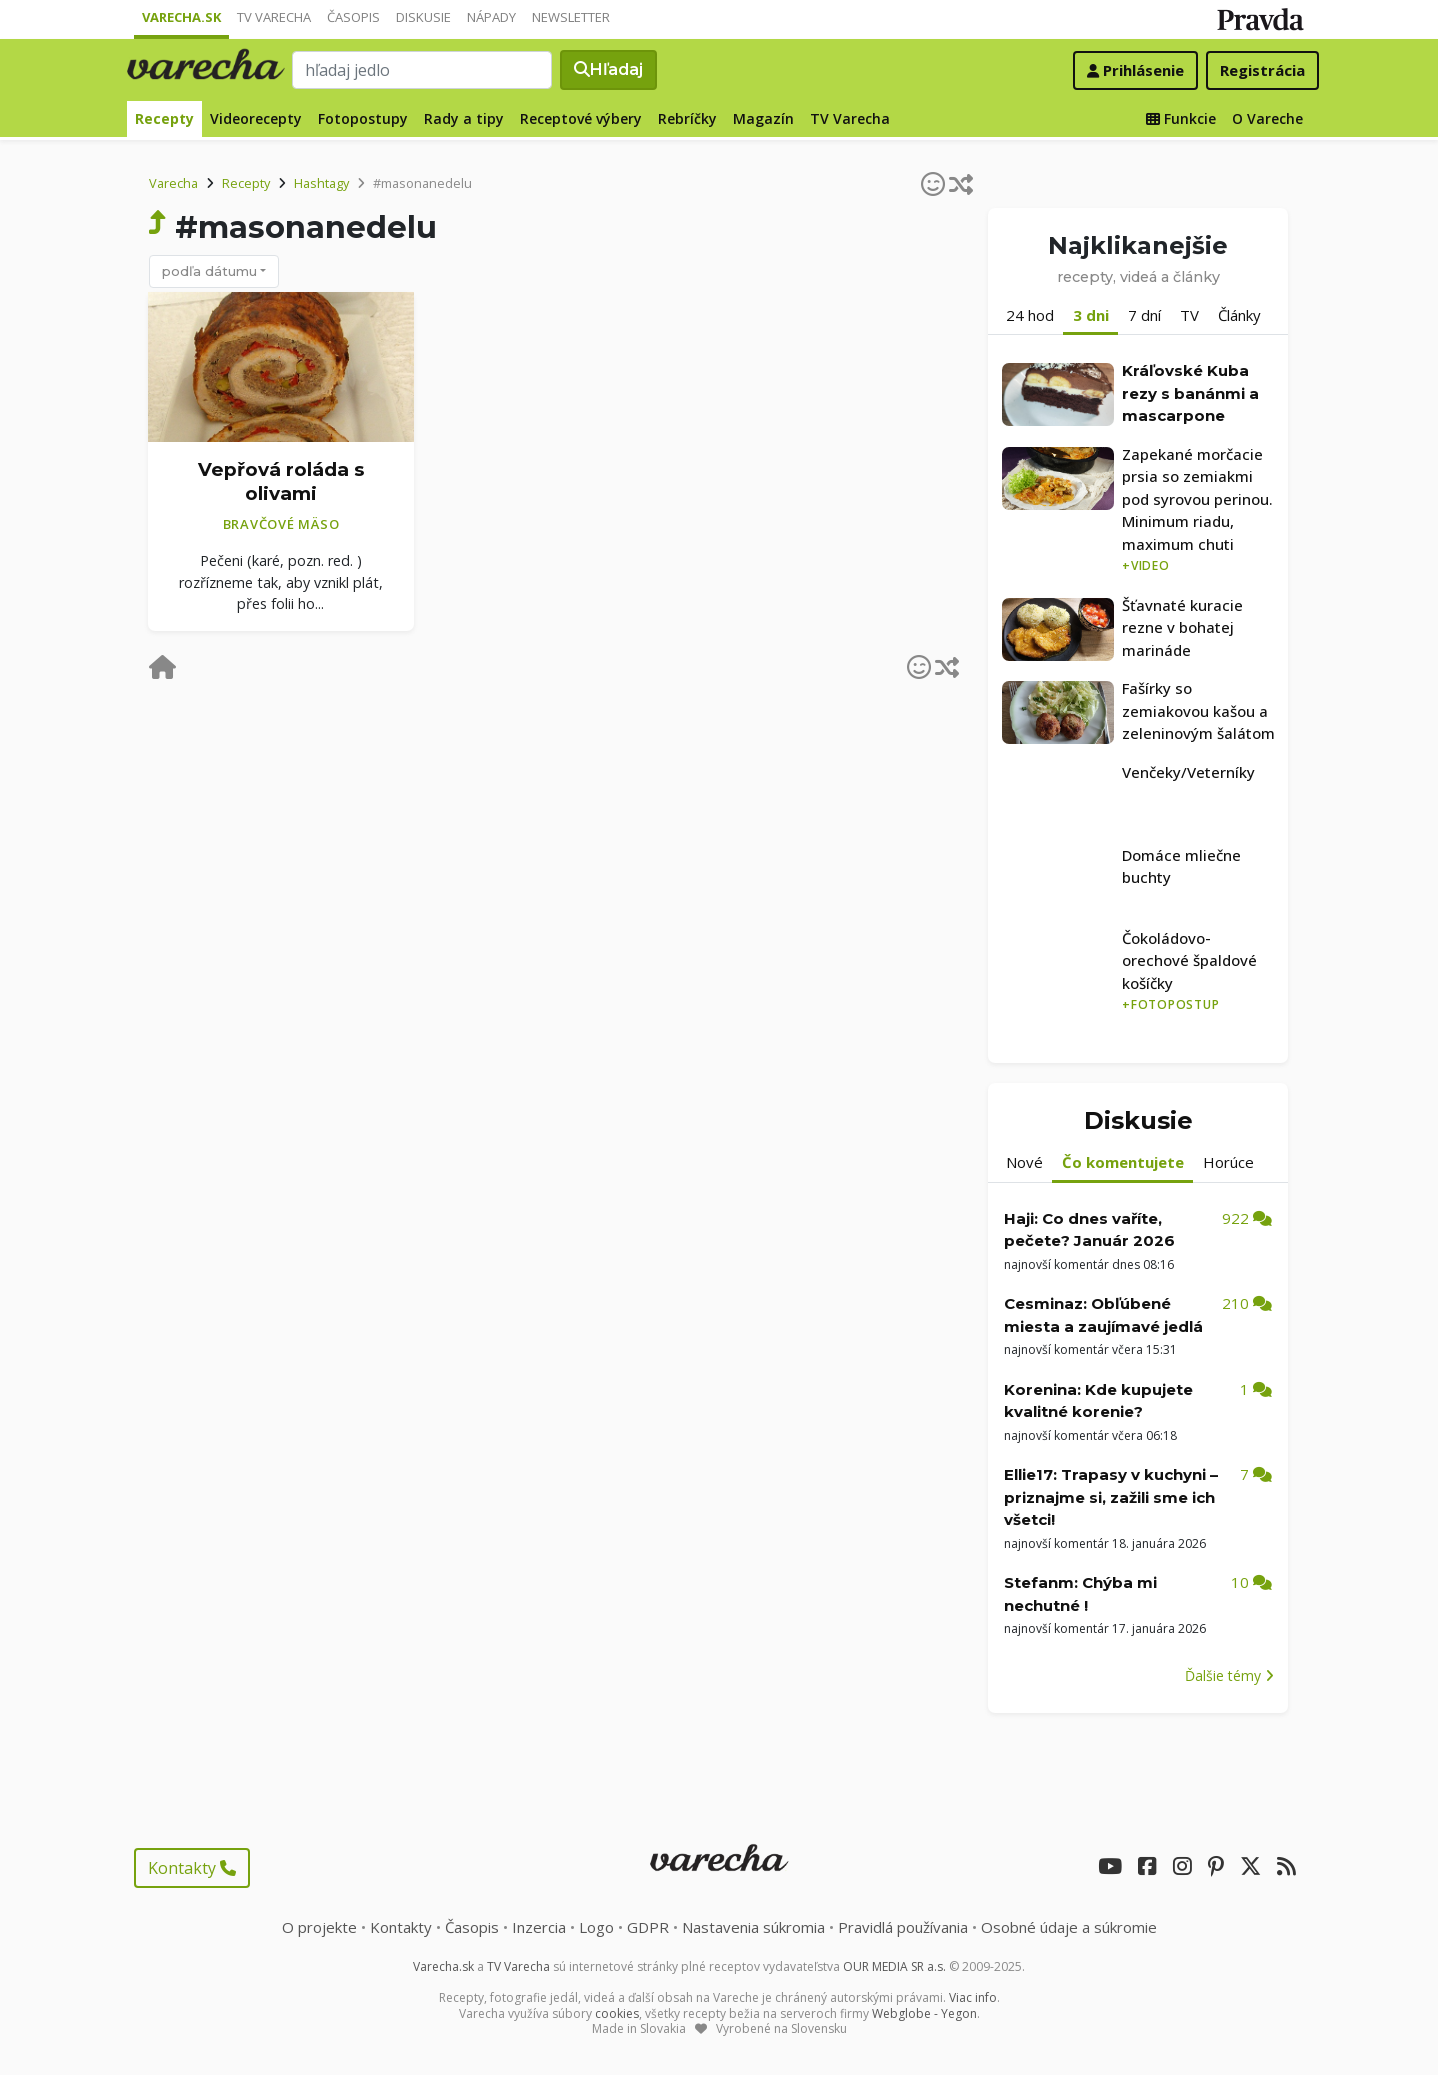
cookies (617, 2013)
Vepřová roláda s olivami (281, 482)
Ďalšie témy (1229, 1675)
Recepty (164, 118)
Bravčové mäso (281, 524)
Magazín (763, 118)
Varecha (173, 183)
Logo (596, 1927)
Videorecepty (256, 118)
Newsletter (571, 17)
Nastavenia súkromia (753, 1927)
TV (1189, 315)
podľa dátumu (209, 271)
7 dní (1144, 315)
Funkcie (1181, 118)
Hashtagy (321, 183)
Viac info (973, 1997)
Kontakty (192, 1868)
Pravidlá (903, 1927)
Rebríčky (687, 118)
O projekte (319, 1927)
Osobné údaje (1069, 1927)
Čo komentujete (1123, 1162)
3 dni (1091, 315)
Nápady (491, 17)
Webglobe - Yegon (924, 2013)
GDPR (648, 1927)
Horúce (1228, 1162)
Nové (1024, 1162)
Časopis (353, 17)
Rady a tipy (464, 118)
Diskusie (423, 17)
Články (1239, 315)
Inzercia (539, 1927)
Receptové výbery (581, 118)
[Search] (422, 70)
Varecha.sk (181, 17)
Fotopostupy (363, 118)
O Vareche (1267, 118)
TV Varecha (274, 17)
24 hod (1030, 315)
